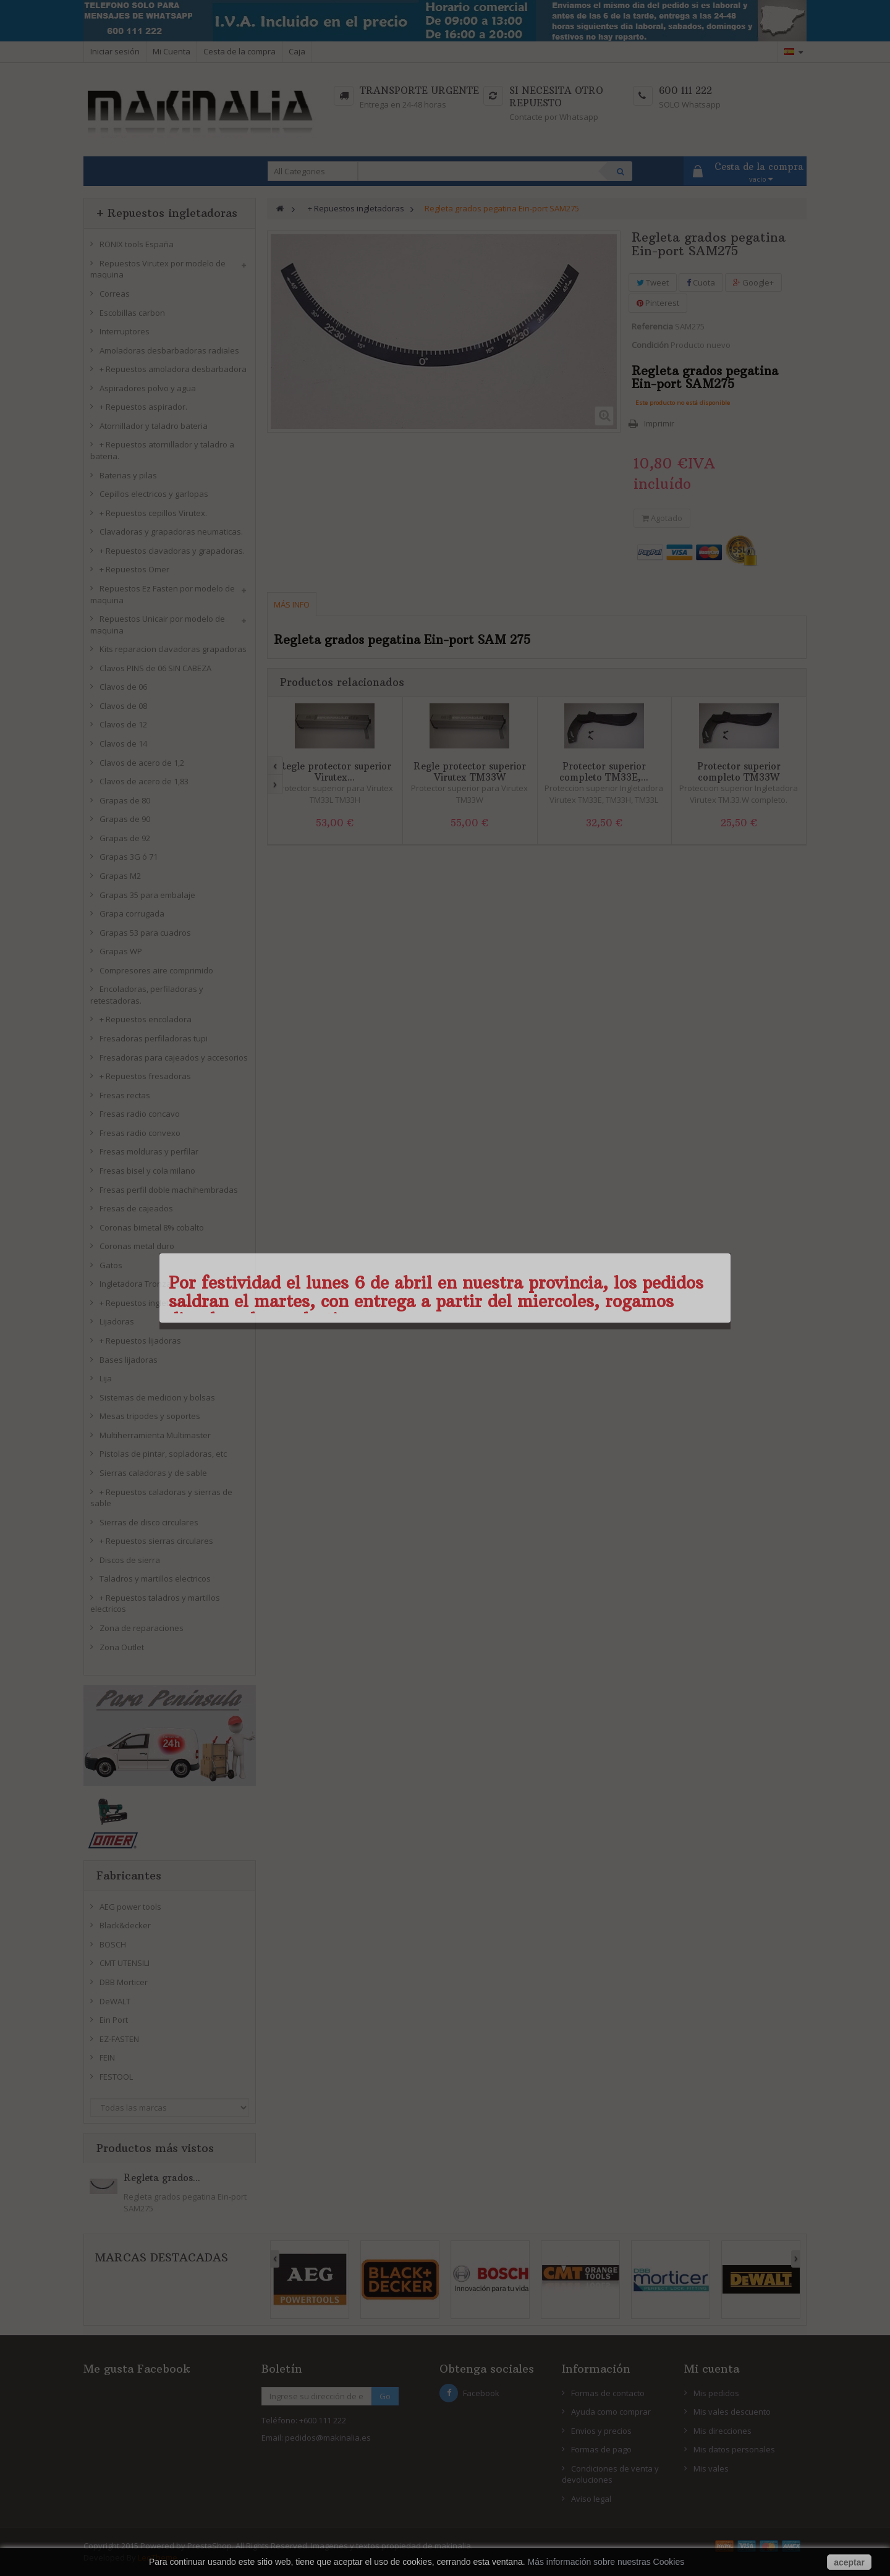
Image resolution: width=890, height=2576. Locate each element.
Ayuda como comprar (611, 2411)
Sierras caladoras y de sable (153, 1472)
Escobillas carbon (132, 312)
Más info (292, 604)
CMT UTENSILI (125, 1962)
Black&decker (125, 1925)
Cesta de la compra (239, 51)
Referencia (652, 326)
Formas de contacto (608, 2393)
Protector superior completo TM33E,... (603, 771)
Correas (115, 293)
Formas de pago (601, 2449)
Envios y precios (601, 2430)
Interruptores (125, 331)
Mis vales (711, 2468)
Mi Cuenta (171, 51)
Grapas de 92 (125, 838)
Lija (106, 1378)
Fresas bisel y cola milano (147, 1170)
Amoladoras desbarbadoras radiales (169, 350)
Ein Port (114, 2019)
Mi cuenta (711, 2369)
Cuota (701, 282)
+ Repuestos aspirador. (143, 406)
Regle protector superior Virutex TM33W (469, 771)
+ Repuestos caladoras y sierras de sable (161, 1497)
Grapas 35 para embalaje (147, 894)
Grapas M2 (120, 875)
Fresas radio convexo (140, 1132)
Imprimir (659, 423)
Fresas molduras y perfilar (149, 1151)
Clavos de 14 (123, 743)
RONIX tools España (137, 244)
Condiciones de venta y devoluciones (610, 2474)
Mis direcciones (722, 2430)
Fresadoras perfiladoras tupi (154, 1038)
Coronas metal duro (137, 1246)
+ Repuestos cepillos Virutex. (153, 513)
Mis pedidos (716, 2393)
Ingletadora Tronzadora (144, 1283)
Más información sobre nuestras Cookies (606, 2562)
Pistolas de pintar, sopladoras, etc (163, 1453)
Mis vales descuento (732, 2411)
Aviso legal (591, 2498)
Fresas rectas (125, 1095)
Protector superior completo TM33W (739, 771)
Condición (650, 344)
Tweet (653, 282)
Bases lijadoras (129, 1359)
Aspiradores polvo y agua (148, 388)
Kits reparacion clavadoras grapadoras (173, 649)
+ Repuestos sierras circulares (156, 1540)
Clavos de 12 (123, 724)
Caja (297, 51)
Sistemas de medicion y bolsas (157, 1397)
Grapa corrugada (132, 913)
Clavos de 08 (123, 705)
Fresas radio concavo (140, 1113)
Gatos (111, 1265)
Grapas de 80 (125, 800)
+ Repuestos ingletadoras (148, 1302)
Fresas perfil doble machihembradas (169, 1189)
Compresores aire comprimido (156, 970)
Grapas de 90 (125, 818)
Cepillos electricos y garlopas (154, 493)
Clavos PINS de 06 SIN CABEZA (155, 668)
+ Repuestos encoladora (146, 1019)
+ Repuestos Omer (134, 569)
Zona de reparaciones (142, 1627)
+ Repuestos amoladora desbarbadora (173, 369)
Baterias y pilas (128, 475)
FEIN (107, 2057)
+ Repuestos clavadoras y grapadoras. (172, 550)
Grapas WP (121, 951)
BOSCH (113, 1944)
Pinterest (658, 302)
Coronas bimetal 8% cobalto (152, 1227)
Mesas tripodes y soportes (150, 1415)
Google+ (753, 282)
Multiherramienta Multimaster (155, 1435)
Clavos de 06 (123, 686)
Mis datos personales (734, 2449)
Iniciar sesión (115, 51)
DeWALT (115, 2001)
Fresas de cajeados (136, 1208)
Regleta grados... (162, 2178)
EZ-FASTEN (119, 2038)
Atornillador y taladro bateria (154, 425)
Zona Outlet (122, 1647)
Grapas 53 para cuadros (145, 932)
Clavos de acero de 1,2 (142, 762)
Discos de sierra (130, 1560)
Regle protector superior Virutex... (335, 771)
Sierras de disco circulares (149, 1522)
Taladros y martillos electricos (155, 1578)
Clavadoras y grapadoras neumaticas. (171, 531)
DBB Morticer (124, 1982)
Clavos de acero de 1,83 (144, 781)
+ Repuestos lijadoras (140, 1340)
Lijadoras (117, 1321)
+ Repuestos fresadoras (145, 1076)
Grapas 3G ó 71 (129, 856)
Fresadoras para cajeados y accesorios (174, 1057)
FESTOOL (116, 2076)
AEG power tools (130, 1906)
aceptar (849, 2562)
